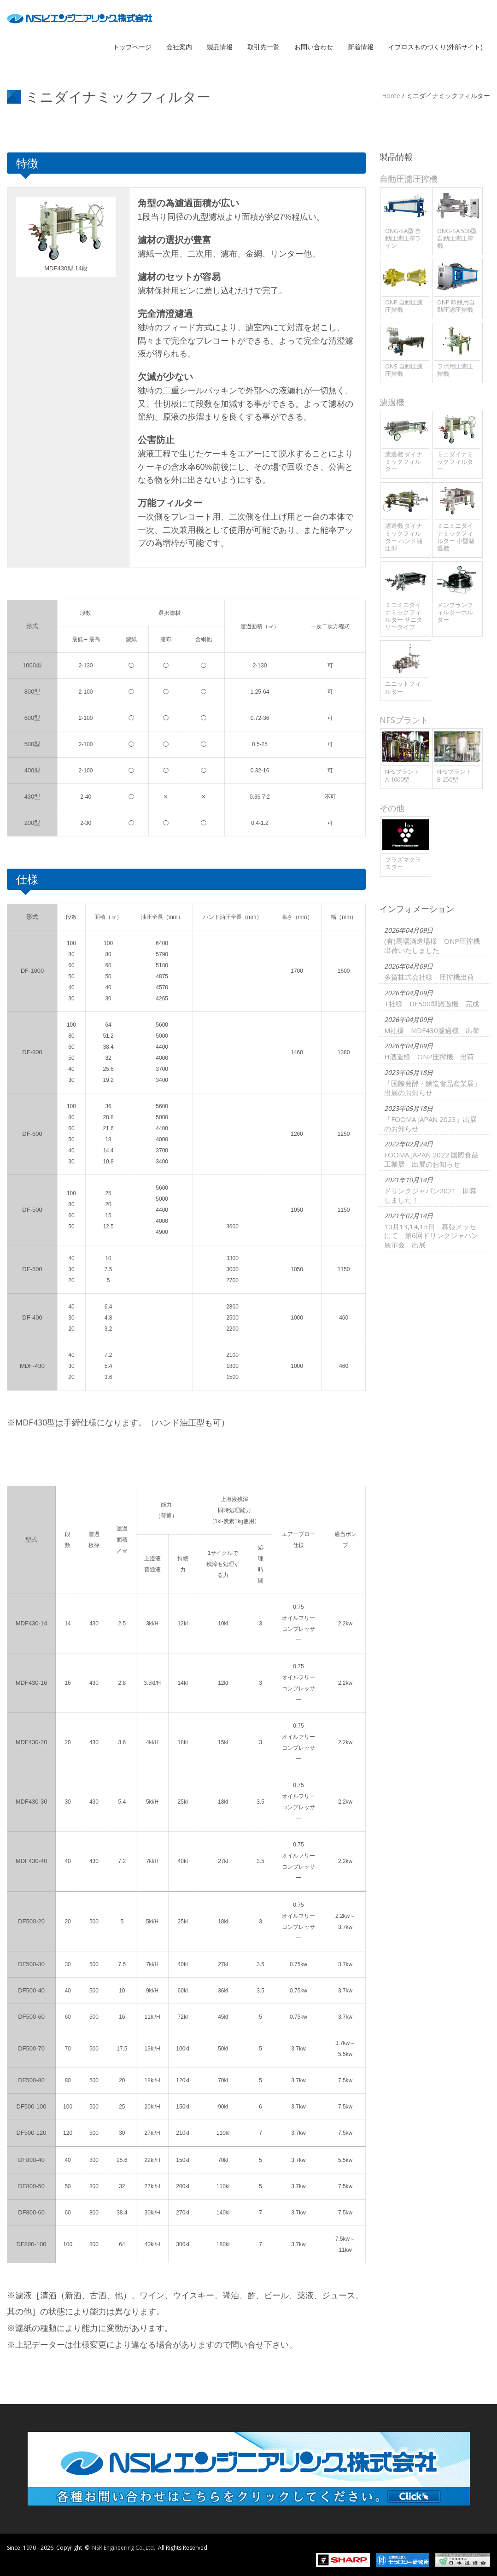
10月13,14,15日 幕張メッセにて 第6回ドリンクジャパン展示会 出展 (427, 1390)
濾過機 (392, 402)
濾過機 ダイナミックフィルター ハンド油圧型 (403, 536)
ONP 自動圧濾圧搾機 (404, 305)
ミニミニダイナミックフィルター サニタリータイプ (403, 616)
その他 (392, 807)
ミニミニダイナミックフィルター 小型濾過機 (455, 536)
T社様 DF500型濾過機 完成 (427, 1050)
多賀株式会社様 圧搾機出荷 (424, 1008)
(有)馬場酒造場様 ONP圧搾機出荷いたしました (427, 961)
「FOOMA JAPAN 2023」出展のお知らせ (426, 1232)
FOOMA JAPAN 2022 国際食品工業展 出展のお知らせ (427, 1283)
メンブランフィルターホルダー (455, 612)
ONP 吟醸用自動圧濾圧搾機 (456, 305)
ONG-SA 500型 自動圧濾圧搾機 (457, 238)
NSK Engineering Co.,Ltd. (123, 2548)
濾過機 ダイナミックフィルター (403, 461)
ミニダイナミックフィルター (455, 461)
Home (391, 95)
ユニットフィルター (403, 687)
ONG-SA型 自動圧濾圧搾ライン (403, 238)
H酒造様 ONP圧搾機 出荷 (424, 1134)
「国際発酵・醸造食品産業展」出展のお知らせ (428, 1181)
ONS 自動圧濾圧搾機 (404, 369)
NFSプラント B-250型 (454, 775)
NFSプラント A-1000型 (402, 775)
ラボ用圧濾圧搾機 (455, 369)
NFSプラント (404, 719)
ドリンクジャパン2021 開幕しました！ (426, 1334)
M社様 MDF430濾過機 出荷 (427, 1092)
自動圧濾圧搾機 (409, 178)
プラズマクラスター (403, 862)
